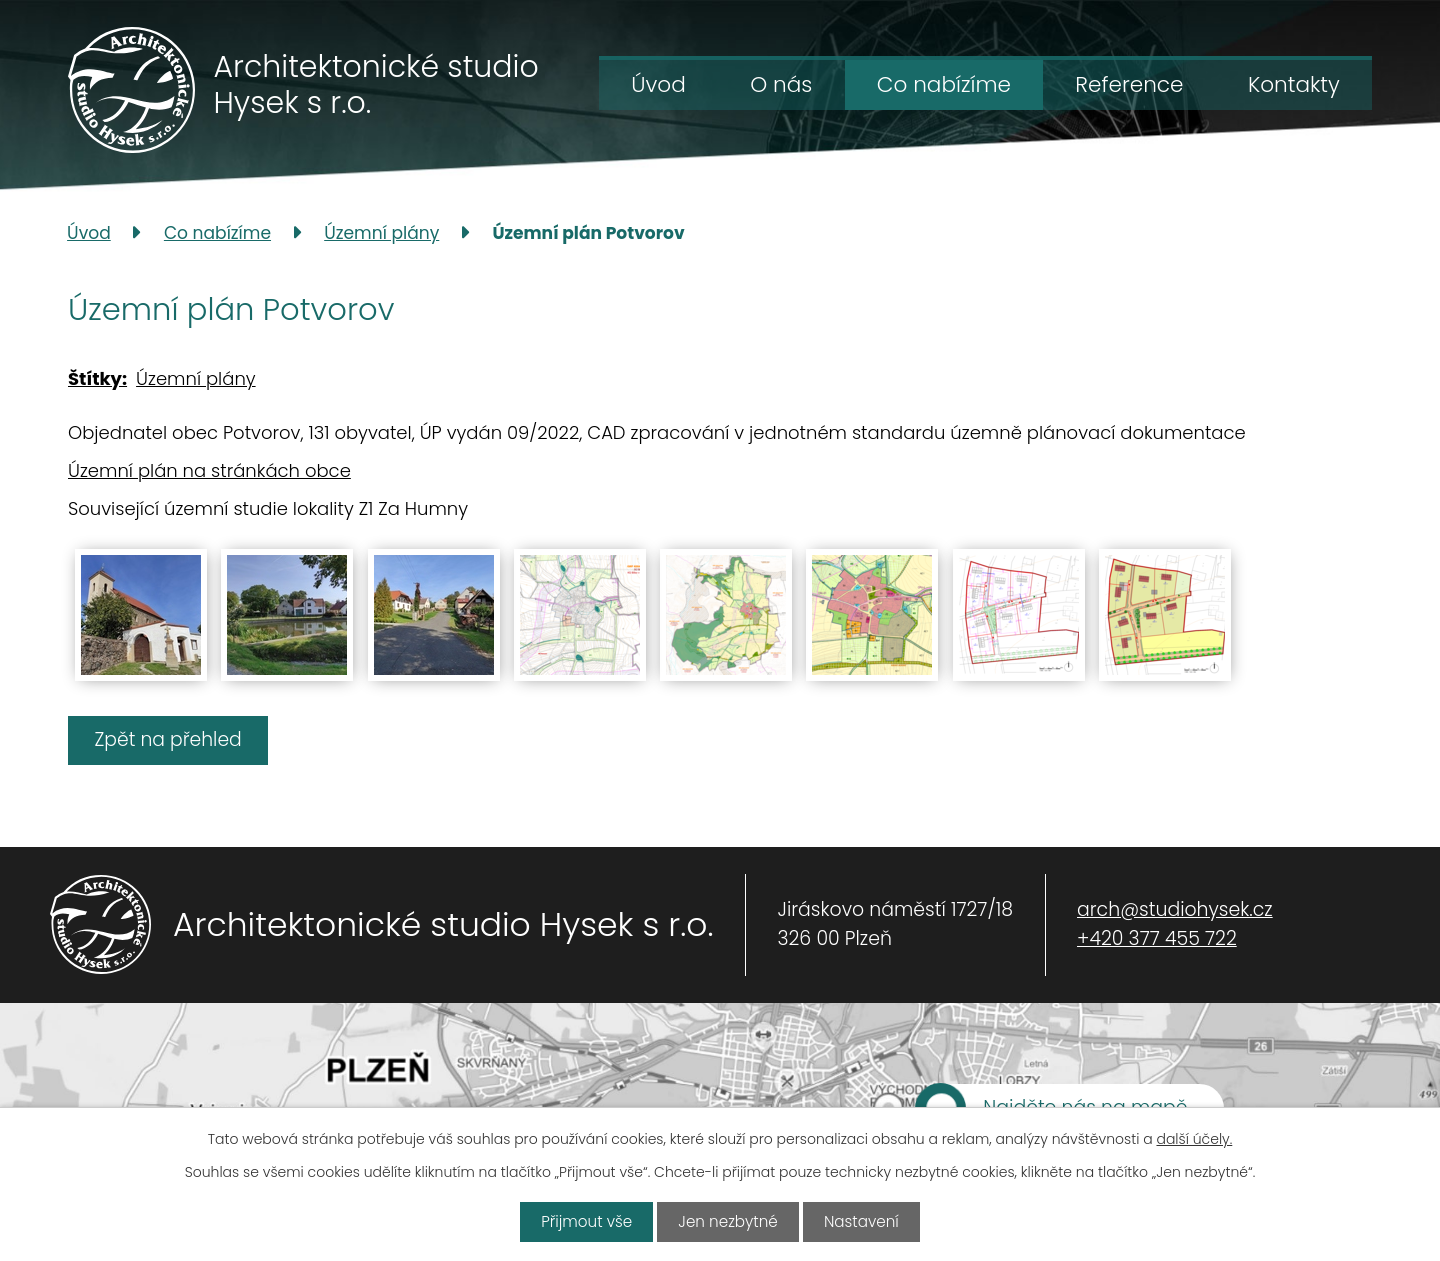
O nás (781, 84)
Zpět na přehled (171, 739)
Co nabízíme (944, 84)
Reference (1129, 84)
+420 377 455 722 (1157, 938)
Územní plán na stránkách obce (209, 470)
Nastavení (862, 1223)
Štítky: (97, 378)
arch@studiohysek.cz (1175, 910)
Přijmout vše (586, 1223)
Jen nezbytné (728, 1223)
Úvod (658, 84)
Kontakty (1294, 84)
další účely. (1194, 1140)
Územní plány (381, 233)
